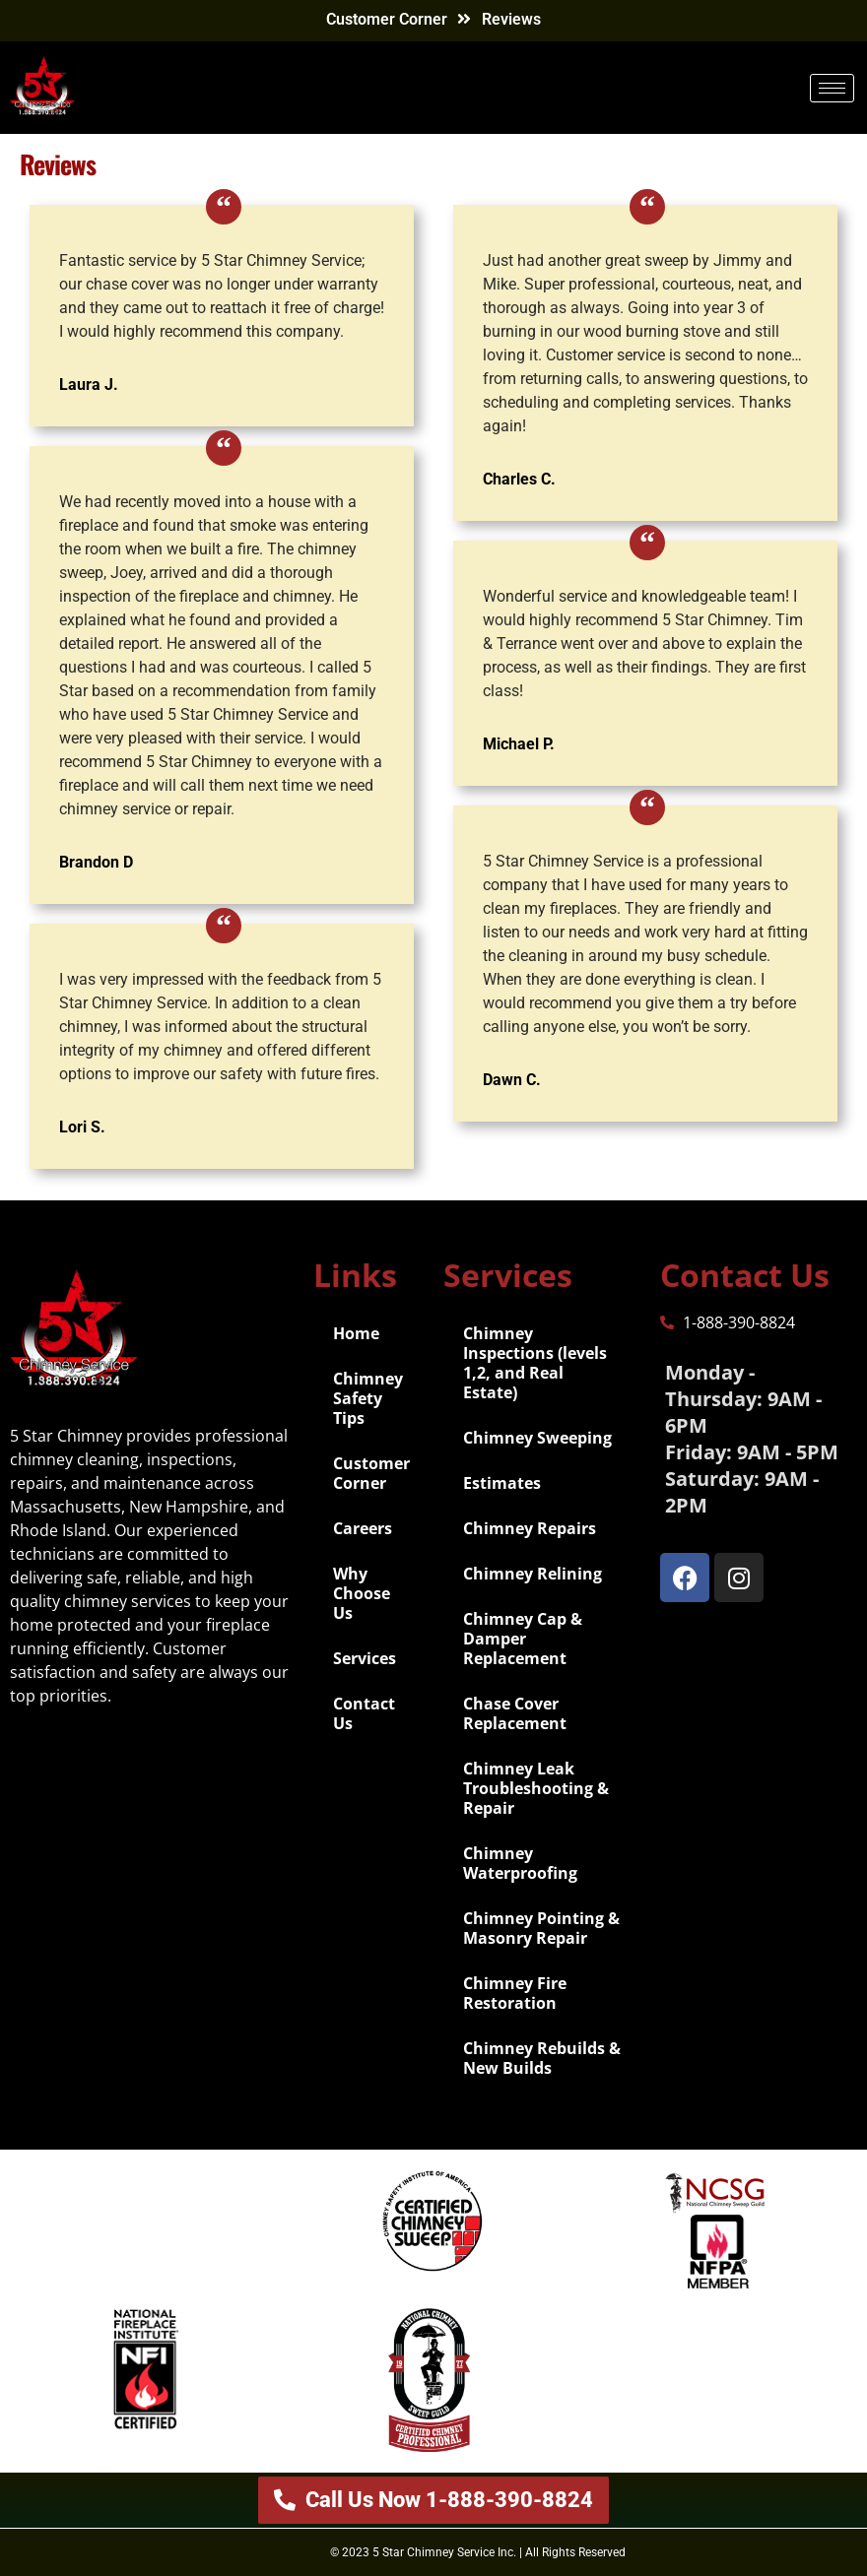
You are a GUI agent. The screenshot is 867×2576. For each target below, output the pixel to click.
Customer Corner (386, 19)
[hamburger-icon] (832, 88)
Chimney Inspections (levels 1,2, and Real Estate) (535, 1362)
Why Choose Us (361, 1593)
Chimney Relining (532, 1573)
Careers (362, 1528)
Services (364, 1658)
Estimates (502, 1483)
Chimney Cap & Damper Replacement (522, 1638)
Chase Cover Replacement (515, 1713)
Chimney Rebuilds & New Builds (542, 2058)
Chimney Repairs (529, 1528)
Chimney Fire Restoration (515, 1993)
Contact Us (364, 1713)
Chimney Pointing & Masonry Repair (541, 1928)
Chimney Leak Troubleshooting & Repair (536, 1788)
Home (356, 1333)
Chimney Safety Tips (368, 1398)
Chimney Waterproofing (520, 1863)
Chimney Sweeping (537, 1438)
